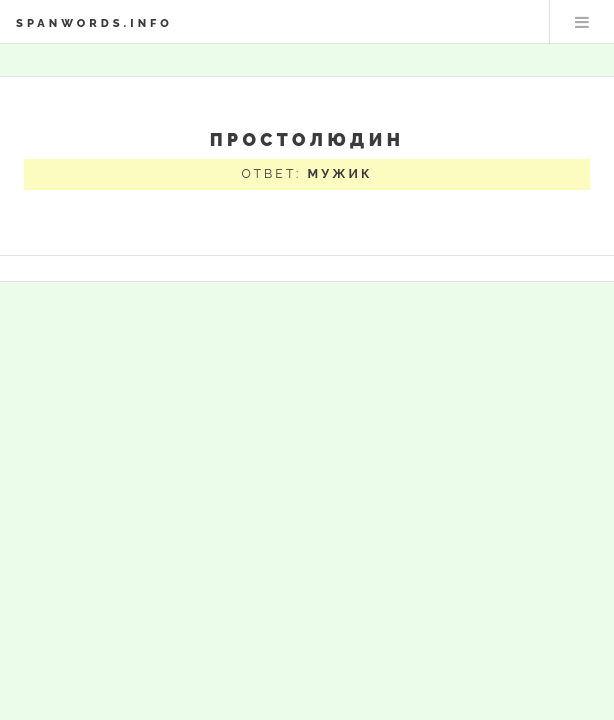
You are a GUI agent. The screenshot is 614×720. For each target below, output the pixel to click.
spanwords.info (94, 23)
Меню (582, 22)
